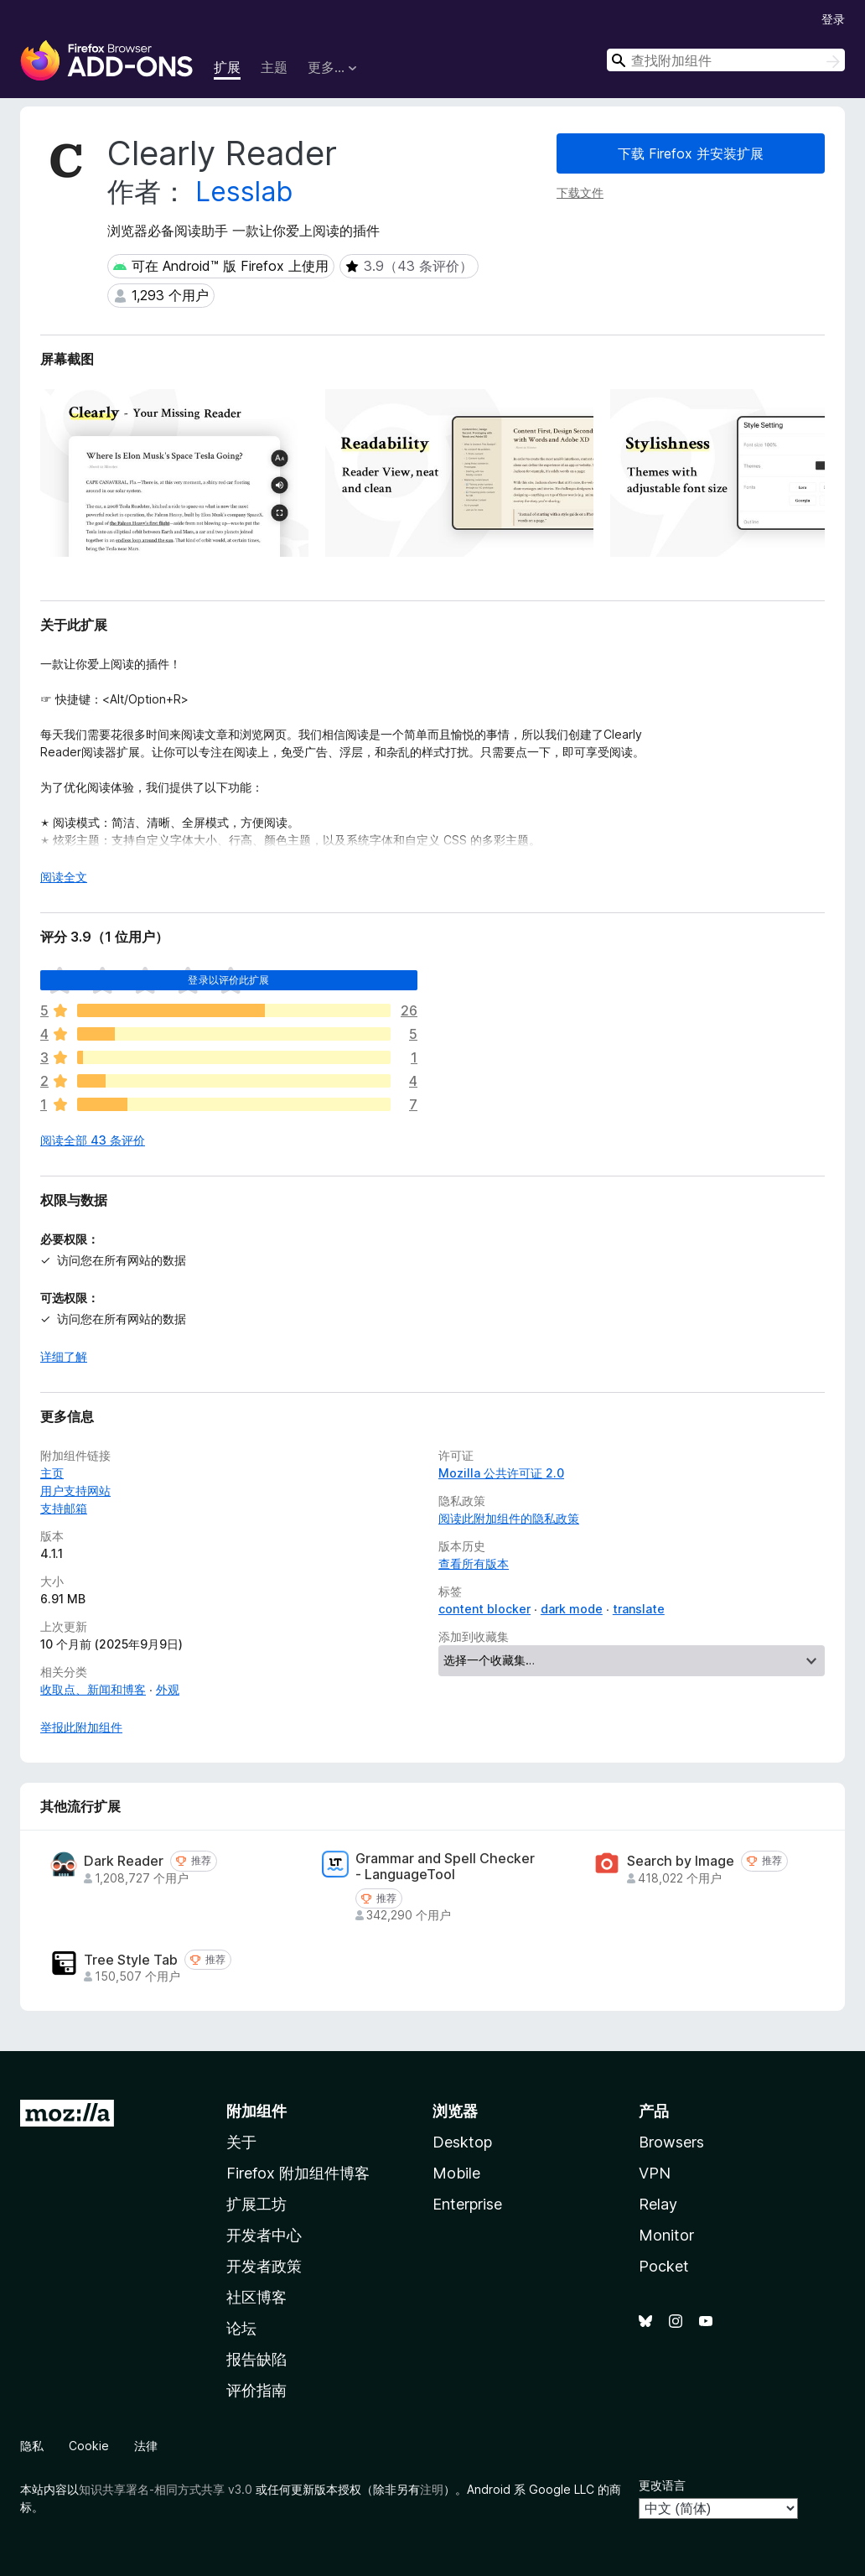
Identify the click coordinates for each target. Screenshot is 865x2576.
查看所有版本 (473, 1563)
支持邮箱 (63, 1508)
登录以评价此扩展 (228, 980)
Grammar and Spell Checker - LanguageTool (445, 1867)
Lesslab (244, 191)
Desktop (462, 2142)
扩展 (227, 67)
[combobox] (726, 60)
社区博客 (256, 2297)
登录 (833, 19)
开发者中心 (264, 2235)
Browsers (671, 2142)
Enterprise (467, 2204)
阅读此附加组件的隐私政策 (508, 1518)
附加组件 (256, 2111)
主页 (52, 1473)
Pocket (664, 2266)
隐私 (32, 2445)
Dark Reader (123, 1861)
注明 (431, 2489)
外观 (167, 1689)
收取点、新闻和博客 (93, 1689)
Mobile (456, 2173)
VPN (655, 2173)
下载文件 (580, 192)
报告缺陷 (256, 2359)
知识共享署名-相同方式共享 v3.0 (165, 2489)
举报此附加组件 (81, 1727)
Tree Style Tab (131, 1960)
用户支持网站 (75, 1490)
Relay (658, 2204)
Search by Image (680, 1861)
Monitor (666, 2235)
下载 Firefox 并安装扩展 (691, 153)
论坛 (241, 2328)
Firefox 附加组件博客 (298, 2173)
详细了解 (63, 1356)
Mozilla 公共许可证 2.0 (501, 1473)
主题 (274, 67)
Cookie (89, 2445)
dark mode (572, 1609)
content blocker (484, 1609)
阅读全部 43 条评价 (92, 1140)
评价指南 (256, 2390)
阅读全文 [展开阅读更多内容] (63, 877)
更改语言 (662, 2485)
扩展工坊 (256, 2204)
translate (639, 1609)
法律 (146, 2445)
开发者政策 (264, 2266)
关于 (241, 2142)
